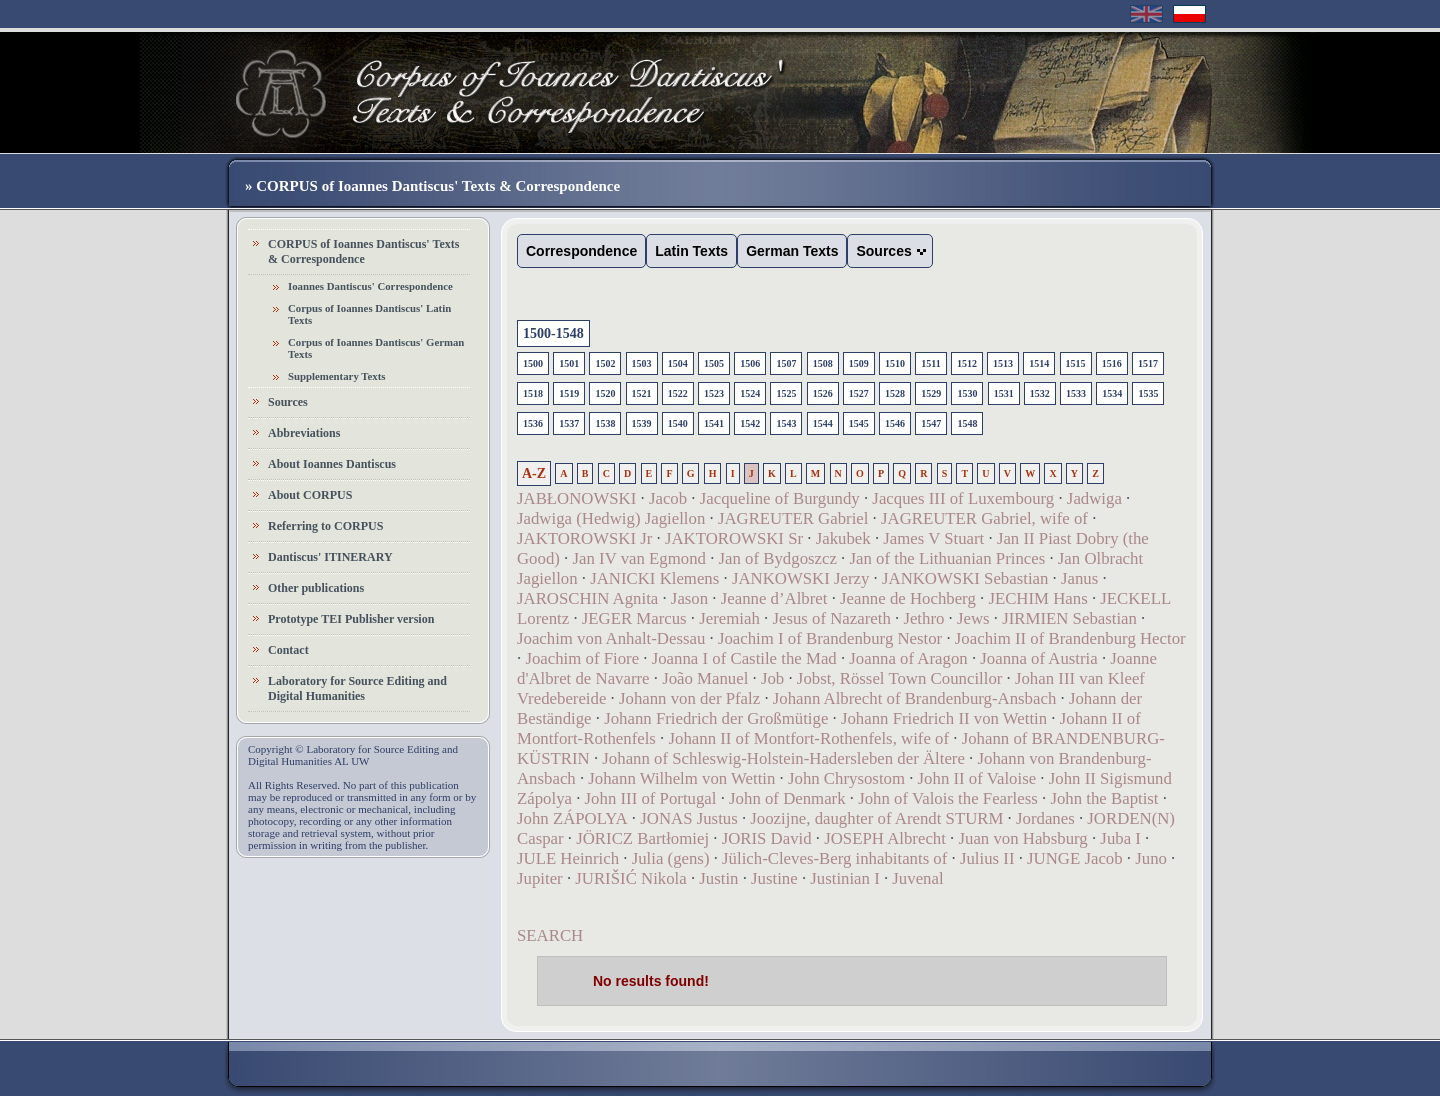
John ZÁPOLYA (572, 818)
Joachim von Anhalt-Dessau (611, 638)
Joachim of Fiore (582, 658)
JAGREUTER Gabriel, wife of (984, 518)
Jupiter (540, 878)
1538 (605, 423)
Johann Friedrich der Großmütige (716, 718)
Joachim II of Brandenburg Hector (1070, 638)
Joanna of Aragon (908, 658)
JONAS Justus (688, 818)
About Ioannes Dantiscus (332, 464)
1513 (1003, 363)
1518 (533, 393)
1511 (930, 363)
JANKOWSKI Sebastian (965, 578)
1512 (967, 363)
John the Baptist (1104, 798)
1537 (569, 423)
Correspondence (581, 251)
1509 (859, 363)
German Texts (792, 251)
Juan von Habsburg (1022, 838)
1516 (1112, 363)
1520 (605, 393)
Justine (774, 878)
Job (772, 678)
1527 (859, 393)
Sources (288, 402)
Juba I (1120, 838)
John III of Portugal (651, 798)
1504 (678, 363)
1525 (786, 393)
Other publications (316, 588)
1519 (569, 393)
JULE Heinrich (568, 858)
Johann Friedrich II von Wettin (944, 718)
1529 (931, 393)
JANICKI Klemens (654, 578)
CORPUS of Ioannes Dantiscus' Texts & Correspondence (363, 251)
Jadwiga (1094, 498)
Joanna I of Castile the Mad (744, 658)
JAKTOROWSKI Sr (734, 538)
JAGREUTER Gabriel (793, 518)
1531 (1004, 393)
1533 (1076, 393)
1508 (823, 363)
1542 (750, 423)
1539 (642, 423)
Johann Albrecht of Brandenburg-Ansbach (915, 698)
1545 (859, 423)
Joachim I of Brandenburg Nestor (830, 638)
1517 (1148, 363)
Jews (973, 618)
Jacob (668, 498)
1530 (967, 393)
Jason (689, 598)
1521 (642, 393)
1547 (931, 423)
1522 (678, 393)
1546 (895, 423)
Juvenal (917, 878)
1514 (1039, 363)
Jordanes (1045, 818)
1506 (750, 363)
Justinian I (844, 878)
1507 (786, 363)
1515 (1076, 363)
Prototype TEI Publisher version (351, 619)
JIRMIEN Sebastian (1069, 618)
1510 (895, 363)
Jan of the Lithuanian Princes (948, 558)
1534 (1112, 393)
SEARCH (550, 935)
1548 (967, 423)
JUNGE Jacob (1075, 858)
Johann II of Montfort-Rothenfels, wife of (808, 738)
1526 (823, 393)
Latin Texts (691, 251)
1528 (895, 393)
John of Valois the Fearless (948, 798)
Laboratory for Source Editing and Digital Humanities (357, 688)
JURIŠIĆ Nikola (630, 878)
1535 (1148, 393)
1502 (605, 363)
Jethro (923, 618)
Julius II (987, 858)
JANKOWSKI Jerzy (801, 578)
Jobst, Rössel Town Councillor (900, 678)
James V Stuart (933, 538)
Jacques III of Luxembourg (963, 498)
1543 (786, 423)
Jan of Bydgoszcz (778, 558)
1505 (714, 363)
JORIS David (767, 838)
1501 (569, 363)
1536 (533, 423)
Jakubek (843, 538)
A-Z (534, 473)
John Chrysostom (846, 778)
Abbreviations (304, 433)
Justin (718, 878)
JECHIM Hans (1037, 598)
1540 (678, 423)
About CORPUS (310, 495)
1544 (823, 423)
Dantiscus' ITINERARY (330, 557)
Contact (288, 650)
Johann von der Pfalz (689, 698)
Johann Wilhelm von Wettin (681, 778)
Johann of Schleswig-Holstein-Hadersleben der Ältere (783, 758)
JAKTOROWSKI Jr (584, 538)
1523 (714, 393)
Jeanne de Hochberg (908, 598)
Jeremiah (729, 618)
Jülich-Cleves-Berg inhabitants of (834, 858)
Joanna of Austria (1038, 658)
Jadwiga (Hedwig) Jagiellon (611, 518)
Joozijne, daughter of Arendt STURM (876, 818)
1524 (750, 393)
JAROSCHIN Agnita (587, 598)
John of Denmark (787, 798)
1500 (533, 363)
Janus (1079, 578)
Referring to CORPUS (325, 526)
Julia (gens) (671, 858)
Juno (1151, 858)
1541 (714, 423)
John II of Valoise (977, 778)
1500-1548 (553, 333)
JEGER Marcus (634, 618)
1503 (642, 363)
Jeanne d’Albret (774, 598)
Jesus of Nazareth (831, 618)
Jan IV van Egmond (638, 558)
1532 (1040, 393)
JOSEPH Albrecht (885, 838)
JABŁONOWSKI (576, 498)
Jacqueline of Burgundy (780, 498)
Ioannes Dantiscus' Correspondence (370, 286)
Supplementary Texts (337, 376)
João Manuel (705, 678)
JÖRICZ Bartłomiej (642, 838)
